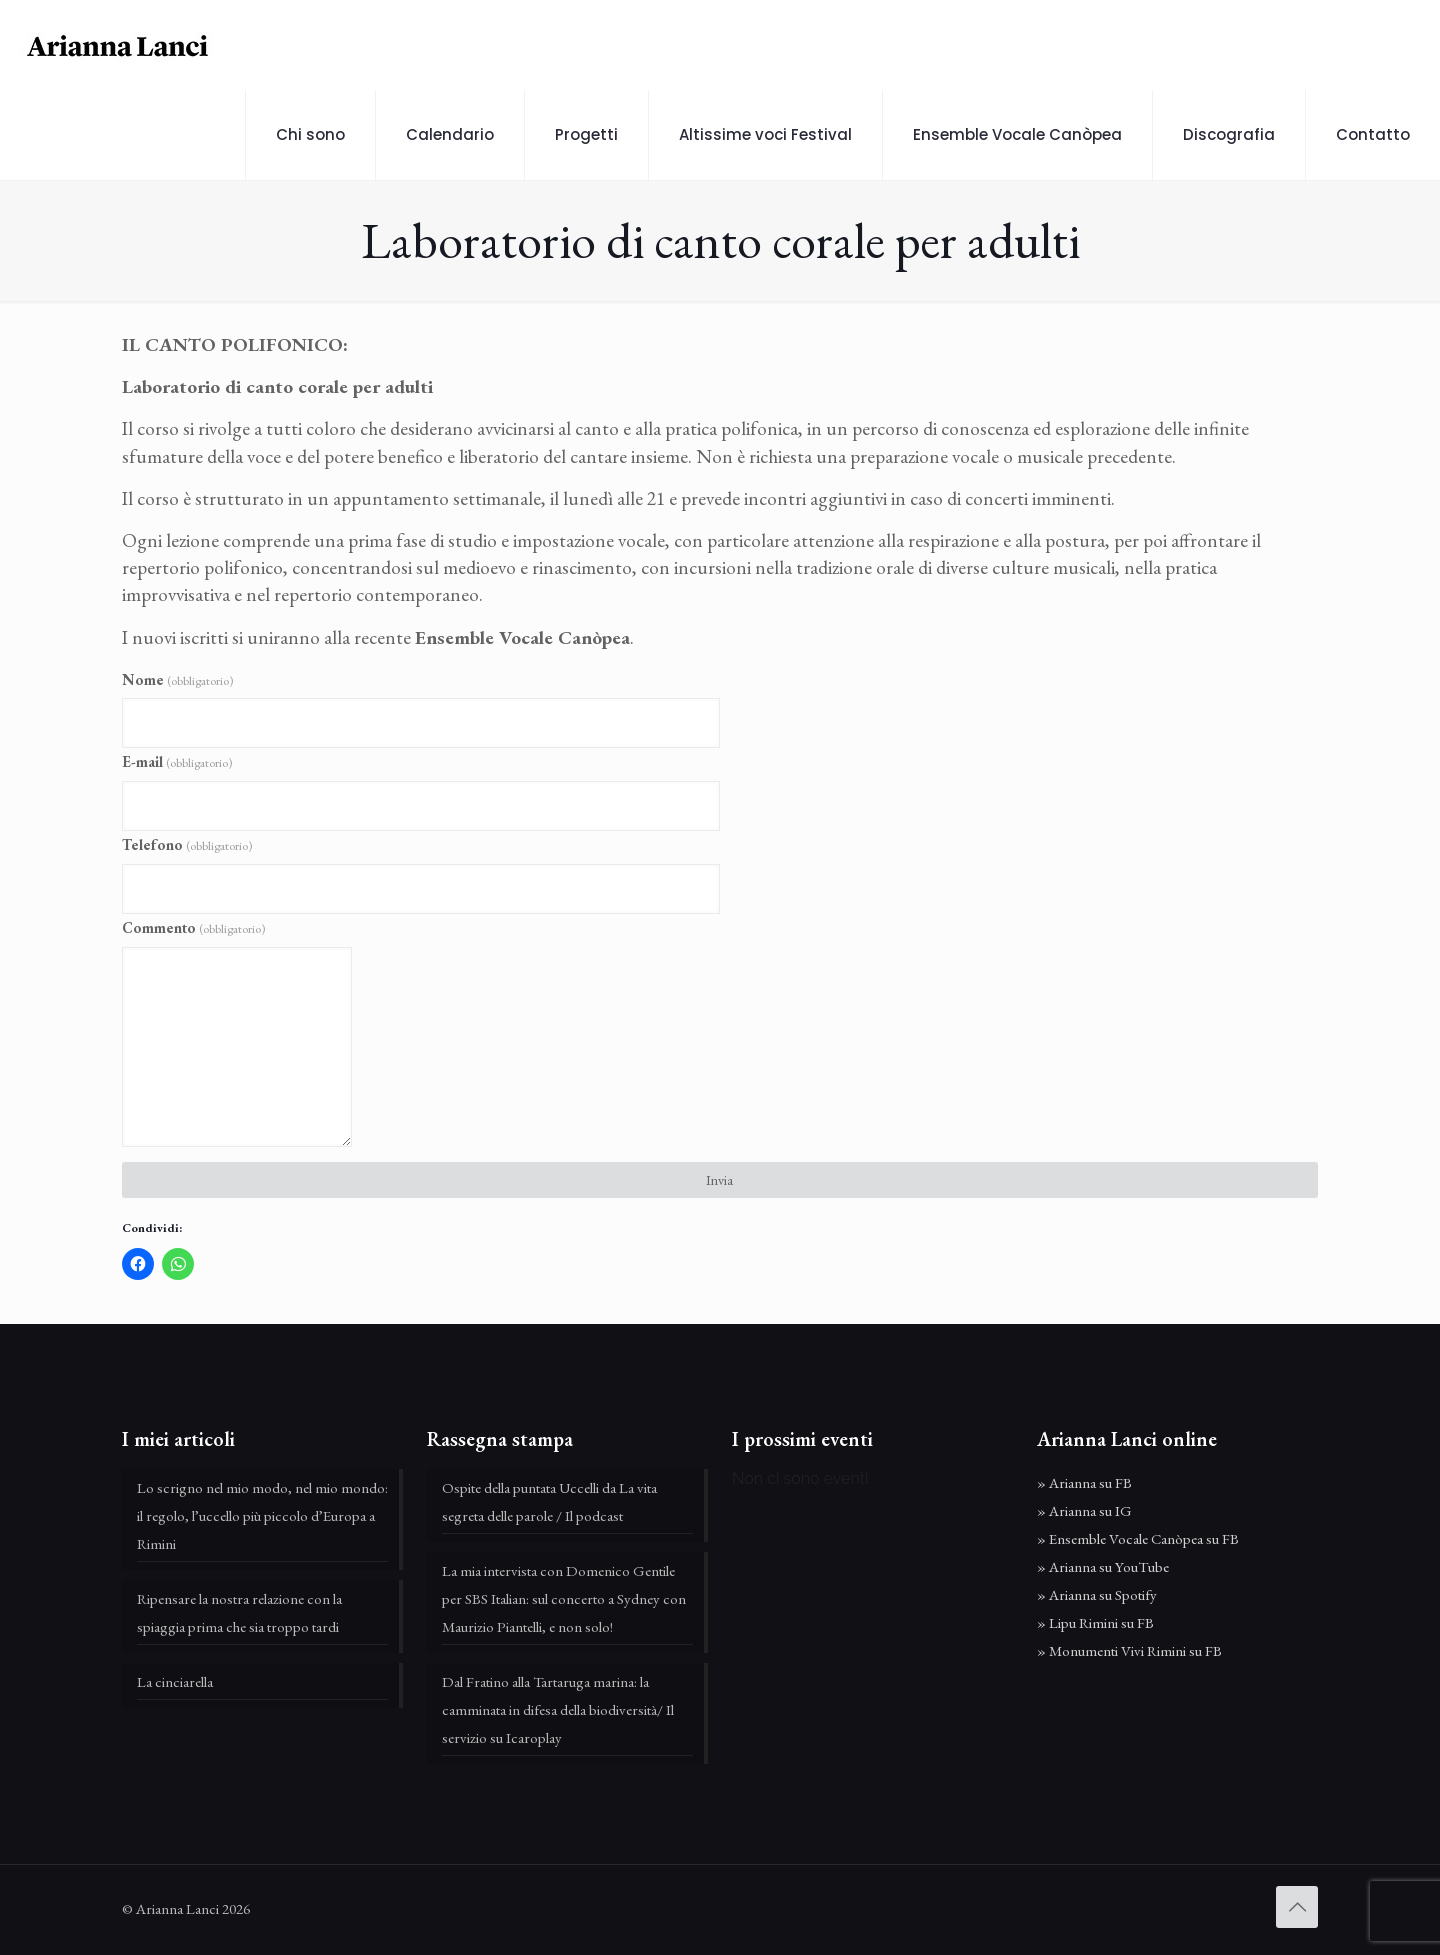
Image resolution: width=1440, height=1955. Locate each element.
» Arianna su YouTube (1103, 1566)
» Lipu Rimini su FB (1095, 1622)
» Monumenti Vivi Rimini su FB (1129, 1650)
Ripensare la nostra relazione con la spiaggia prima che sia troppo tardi (239, 1612)
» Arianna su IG (1084, 1510)
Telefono (187, 844)
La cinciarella (175, 1681)
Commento (193, 927)
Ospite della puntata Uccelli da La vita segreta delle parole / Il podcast (549, 1501)
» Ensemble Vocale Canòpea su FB (1138, 1538)
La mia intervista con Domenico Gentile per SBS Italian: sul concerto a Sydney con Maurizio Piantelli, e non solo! (564, 1598)
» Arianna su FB (1084, 1482)
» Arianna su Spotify (1097, 1594)
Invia (719, 1180)
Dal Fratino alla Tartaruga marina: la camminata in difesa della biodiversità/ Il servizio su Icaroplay (558, 1709)
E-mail (177, 761)
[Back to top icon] (1297, 1907)
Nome (177, 679)
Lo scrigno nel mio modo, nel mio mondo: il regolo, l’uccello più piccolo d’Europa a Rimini (262, 1515)
